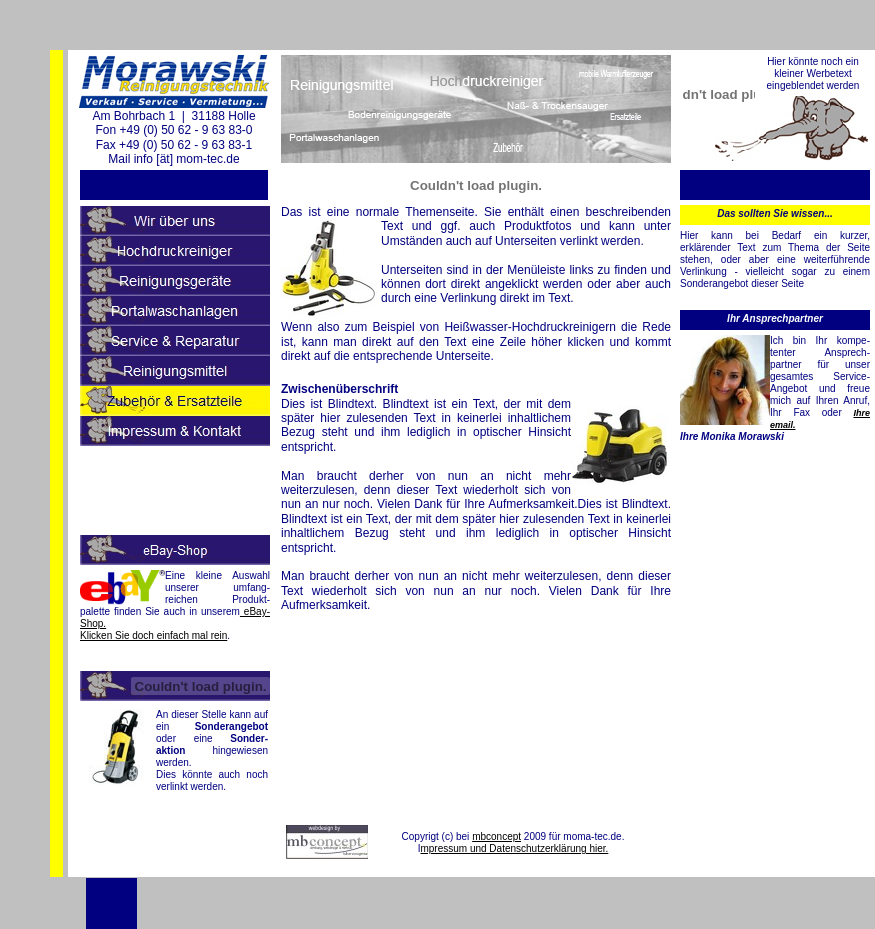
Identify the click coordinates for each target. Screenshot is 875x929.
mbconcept (496, 836)
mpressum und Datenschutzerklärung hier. (514, 848)
